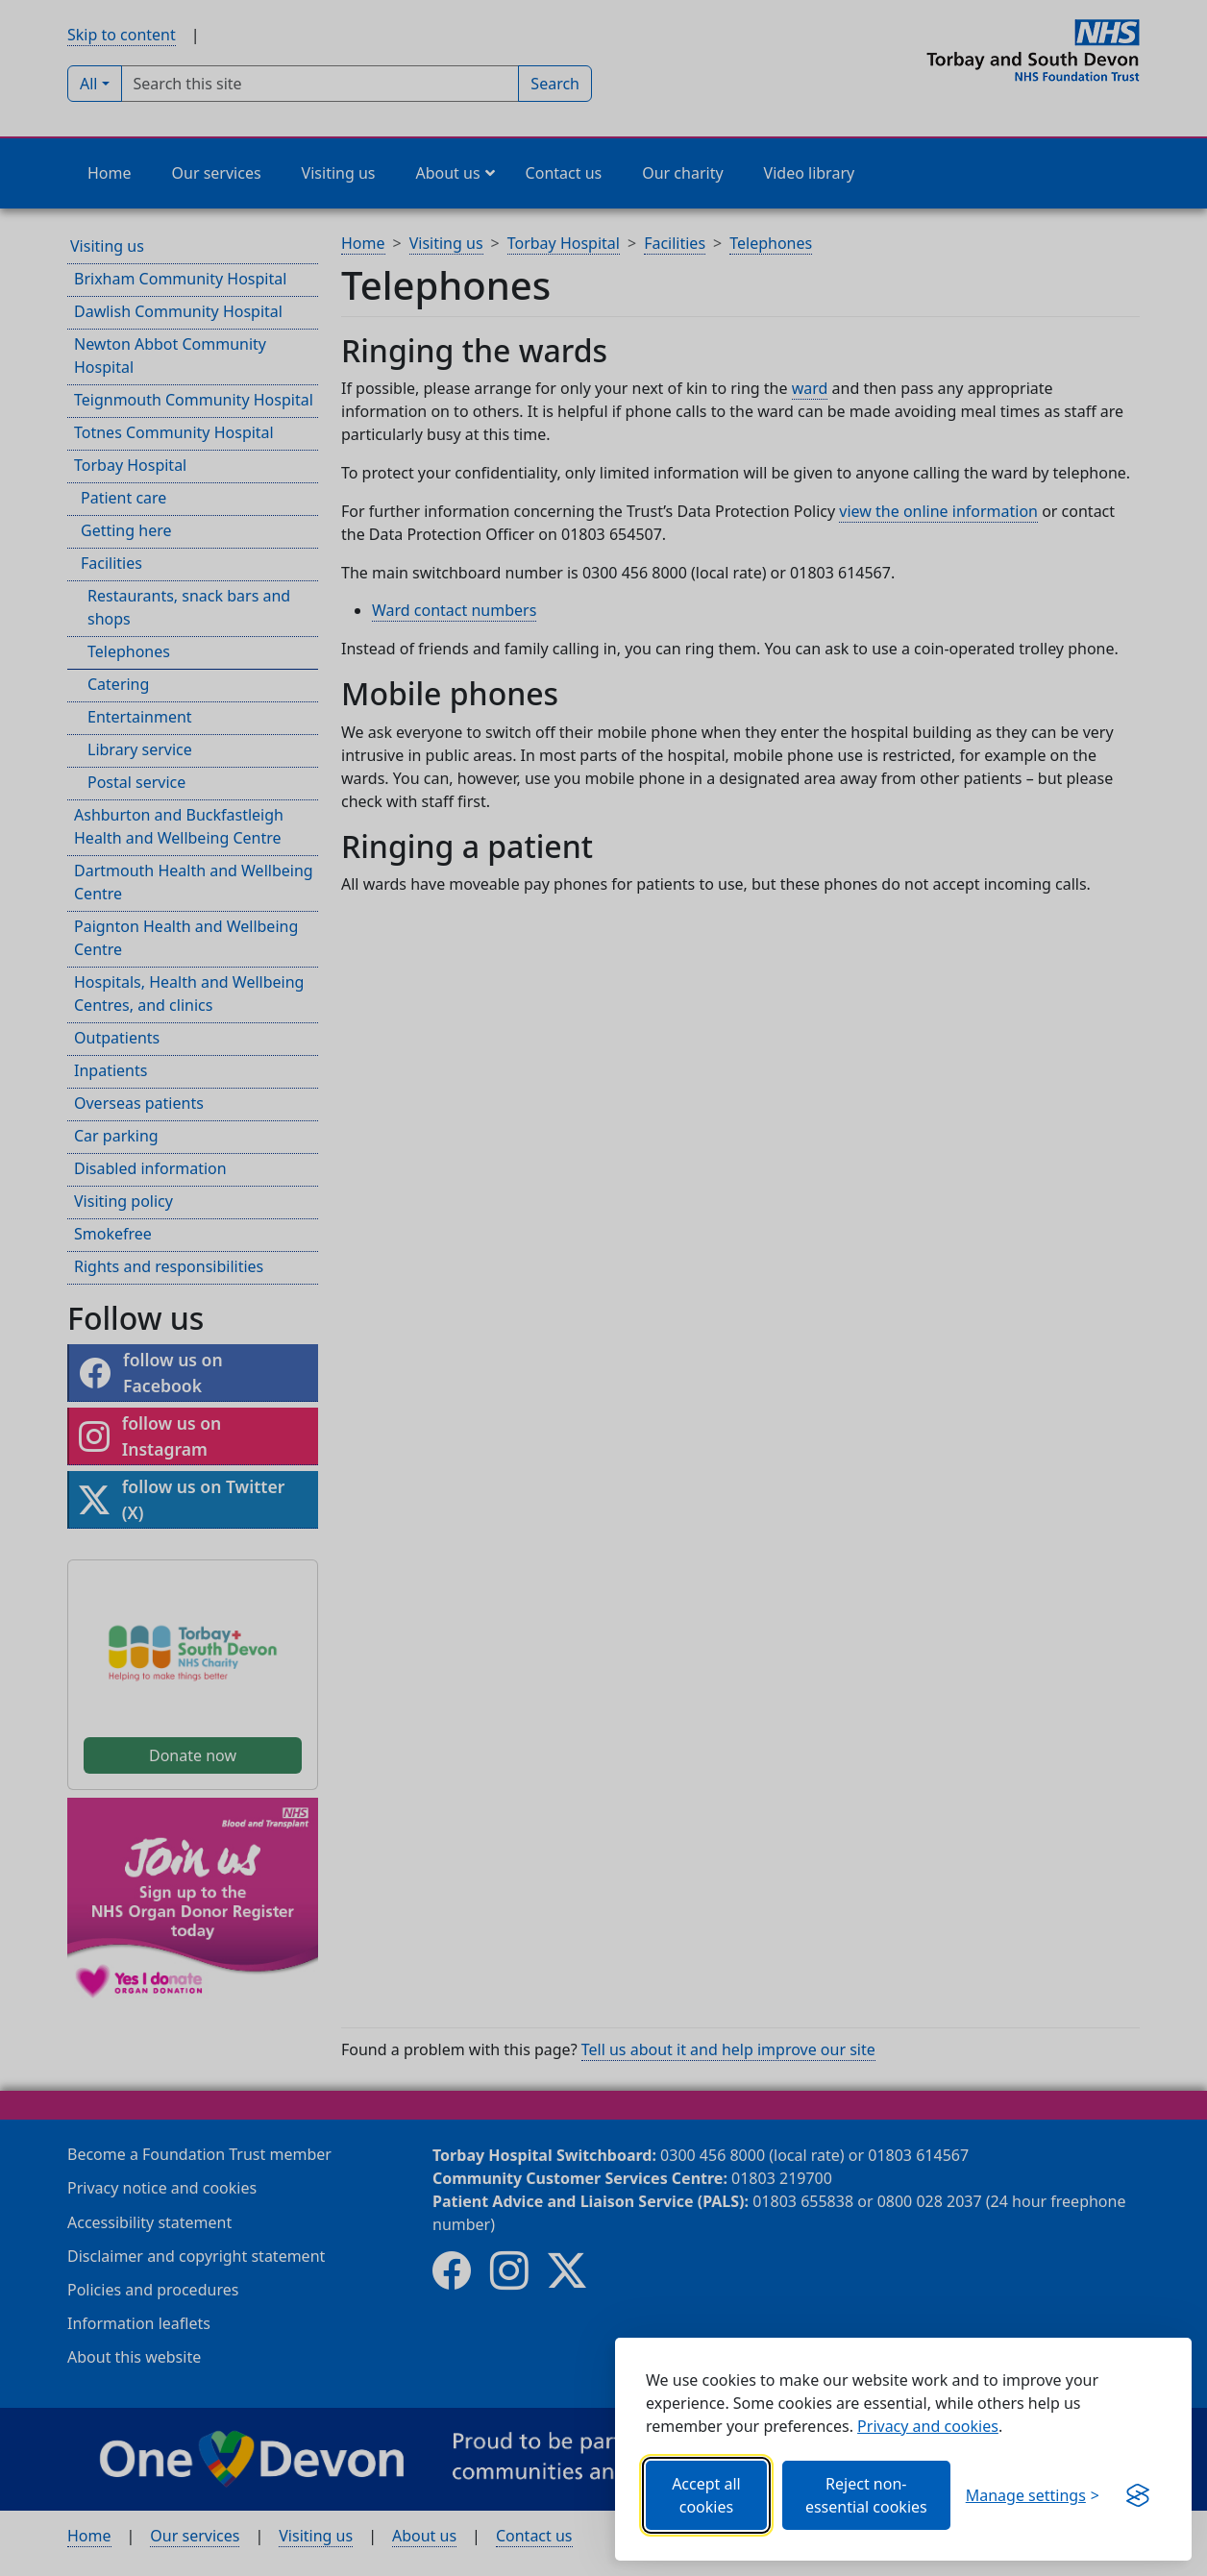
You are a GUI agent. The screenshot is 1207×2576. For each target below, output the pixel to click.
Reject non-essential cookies (866, 2495)
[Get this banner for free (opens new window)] (1138, 2495)
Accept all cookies (706, 2495)
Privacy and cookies (927, 2426)
